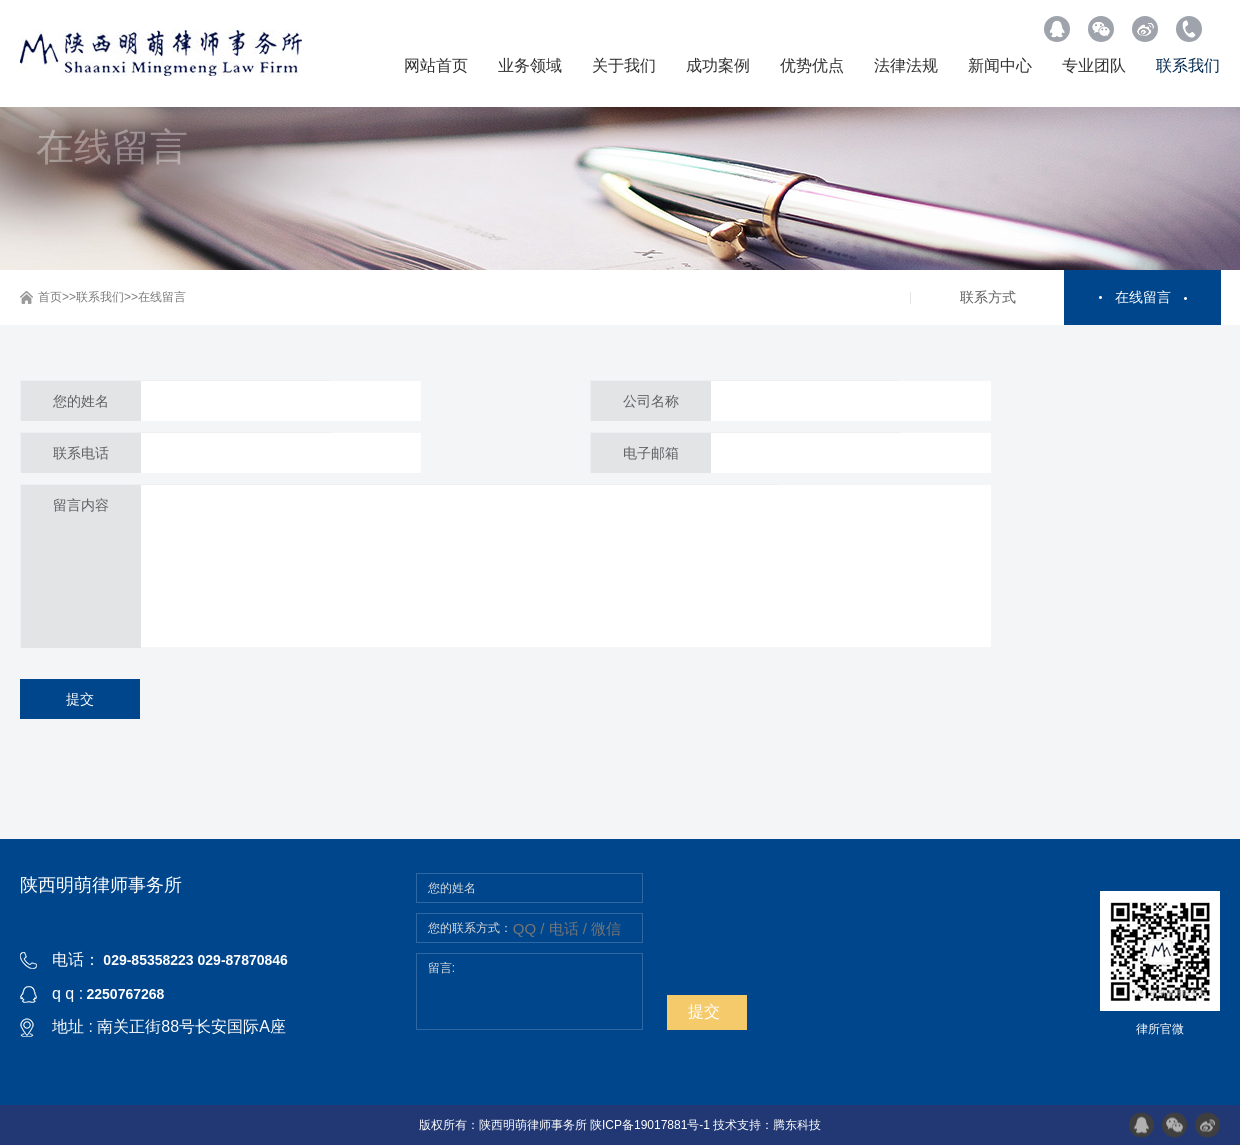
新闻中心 (1000, 65)
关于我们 (624, 65)
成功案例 (718, 65)
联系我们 (1188, 65)
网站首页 (436, 65)
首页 (50, 297)
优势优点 (812, 65)
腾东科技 (797, 1125)
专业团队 (1094, 65)
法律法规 (906, 65)
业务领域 (530, 65)
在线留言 (162, 297)
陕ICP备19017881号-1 (650, 1125)
